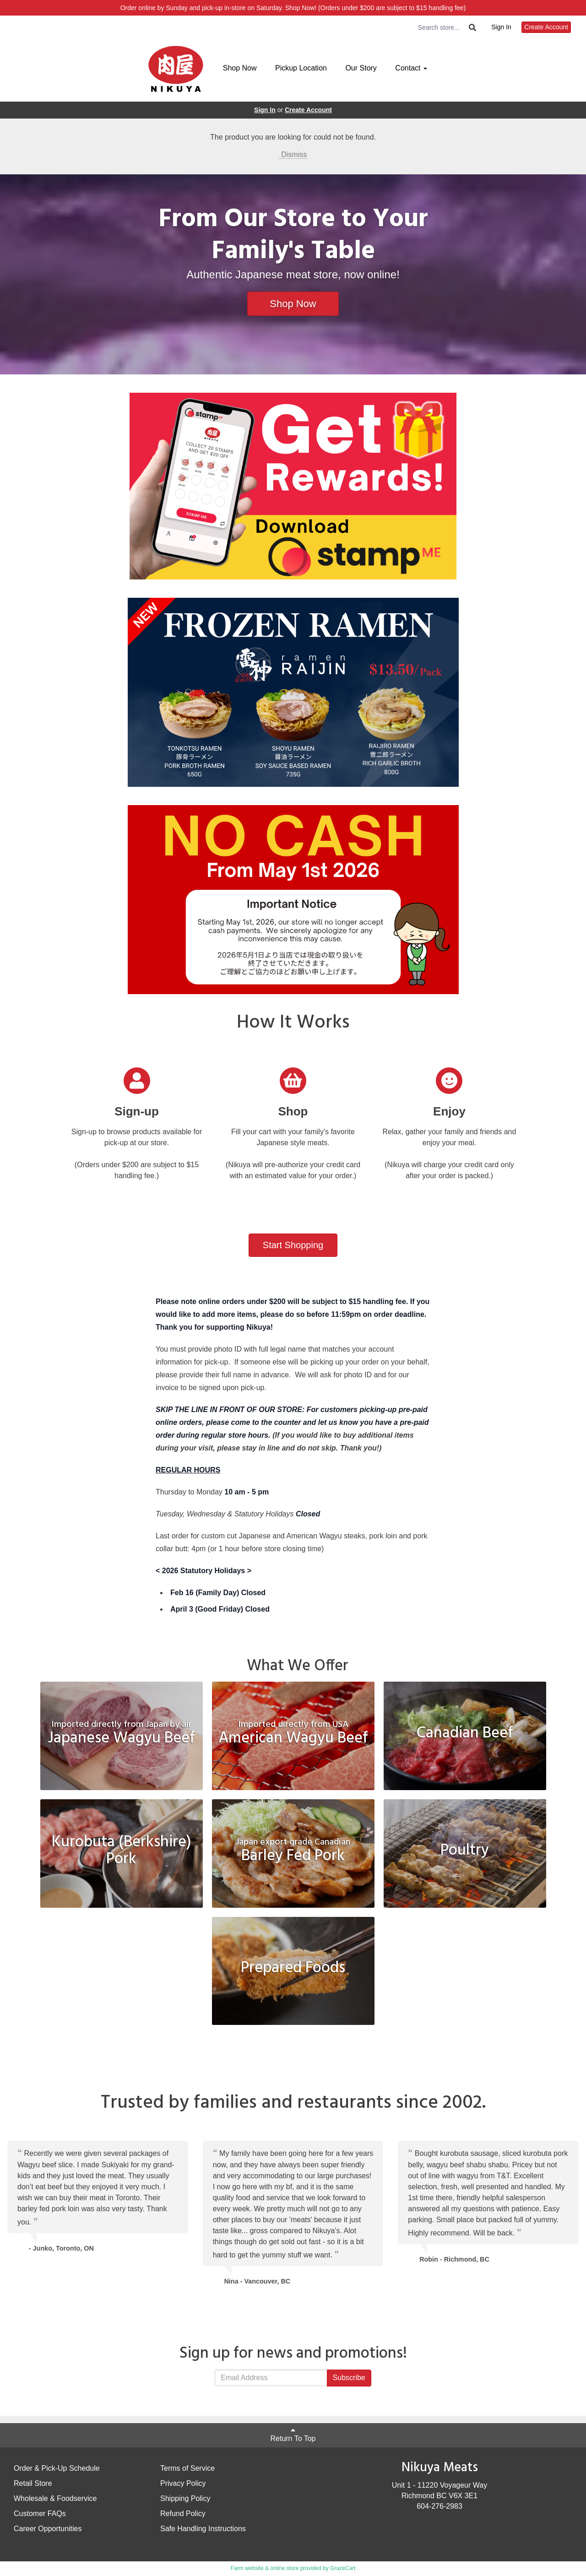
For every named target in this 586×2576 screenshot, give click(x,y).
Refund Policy (183, 2513)
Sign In (501, 27)
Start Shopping (293, 1245)
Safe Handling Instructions (203, 2529)
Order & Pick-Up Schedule (57, 2468)
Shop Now (240, 68)
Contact (411, 68)
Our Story (360, 68)
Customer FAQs (40, 2513)
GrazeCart (342, 2568)
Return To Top (292, 2434)
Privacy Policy (183, 2483)
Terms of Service (187, 2468)
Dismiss (293, 154)
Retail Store (33, 2483)
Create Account (546, 27)
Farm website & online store (265, 2568)
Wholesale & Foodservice (55, 2498)
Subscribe (349, 2377)
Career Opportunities (48, 2529)
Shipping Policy (185, 2498)
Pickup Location (301, 68)
